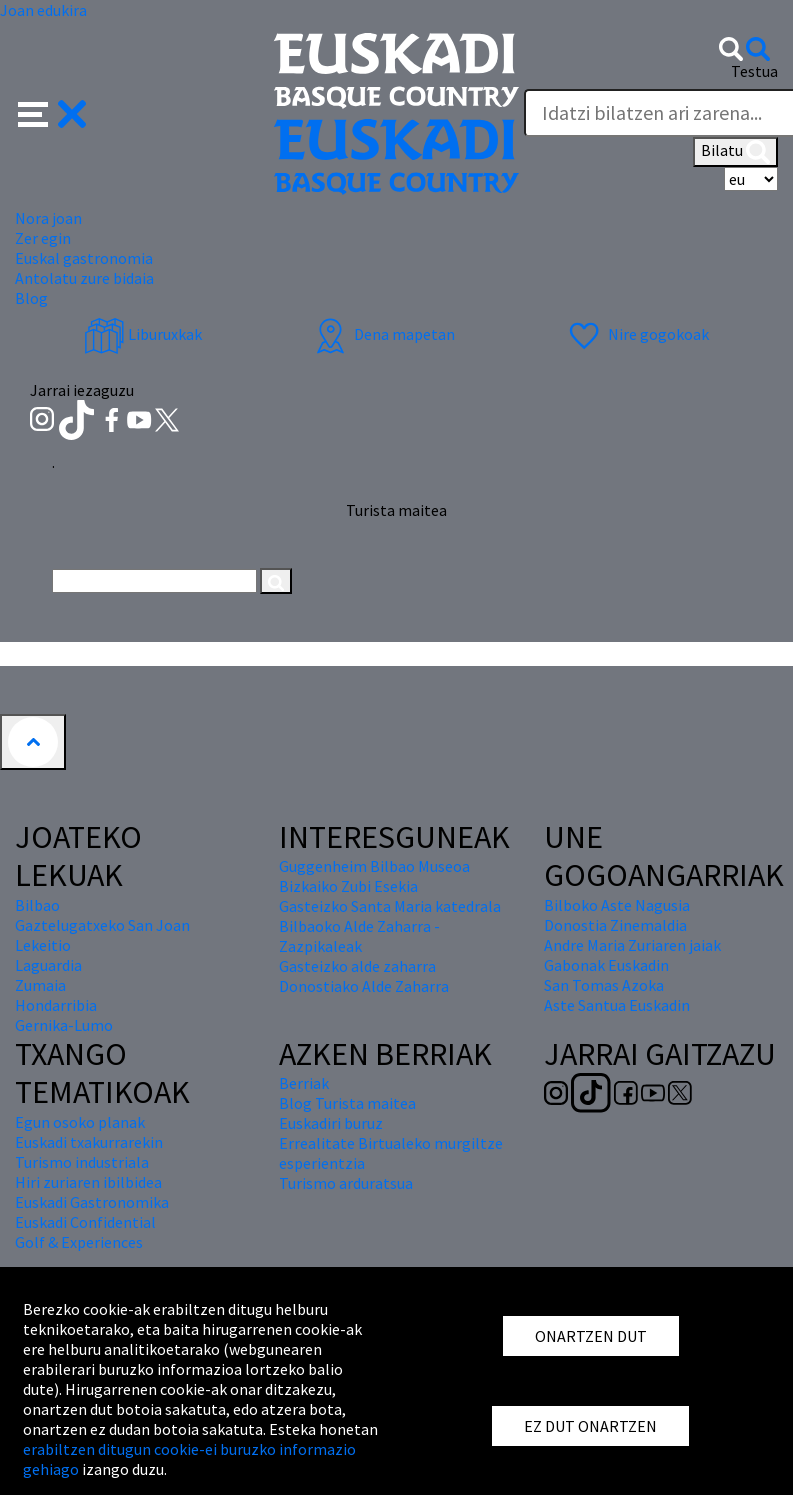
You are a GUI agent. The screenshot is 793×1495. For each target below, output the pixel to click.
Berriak (304, 1083)
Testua (754, 71)
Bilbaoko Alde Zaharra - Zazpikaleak (359, 936)
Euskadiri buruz (331, 1123)
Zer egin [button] (43, 238)
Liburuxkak (143, 334)
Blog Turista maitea (347, 1103)
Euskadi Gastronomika (92, 1202)
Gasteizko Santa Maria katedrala (390, 906)
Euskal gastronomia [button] (84, 258)
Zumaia (40, 985)
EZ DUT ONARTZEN (590, 1426)
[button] (52, 112)
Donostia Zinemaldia (615, 925)
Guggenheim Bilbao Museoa (374, 866)
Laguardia (48, 965)
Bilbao (37, 905)
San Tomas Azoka (604, 985)
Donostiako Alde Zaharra (364, 986)
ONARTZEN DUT (591, 1336)
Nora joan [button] (48, 218)
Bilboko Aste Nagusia (617, 905)
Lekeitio (43, 945)
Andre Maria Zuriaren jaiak (632, 945)
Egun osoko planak (80, 1122)
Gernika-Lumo (64, 1025)
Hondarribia (56, 1005)
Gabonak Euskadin (606, 965)
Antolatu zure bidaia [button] (84, 278)
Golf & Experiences (79, 1242)
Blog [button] (31, 298)
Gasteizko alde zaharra (357, 966)
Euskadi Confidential (85, 1222)
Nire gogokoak (636, 334)
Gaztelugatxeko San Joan (102, 925)
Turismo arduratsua (346, 1183)
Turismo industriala (82, 1162)
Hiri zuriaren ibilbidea (88, 1182)
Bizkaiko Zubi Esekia (348, 886)
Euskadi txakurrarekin (89, 1142)
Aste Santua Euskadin (617, 1005)
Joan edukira (43, 10)
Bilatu (735, 152)
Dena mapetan (382, 334)
